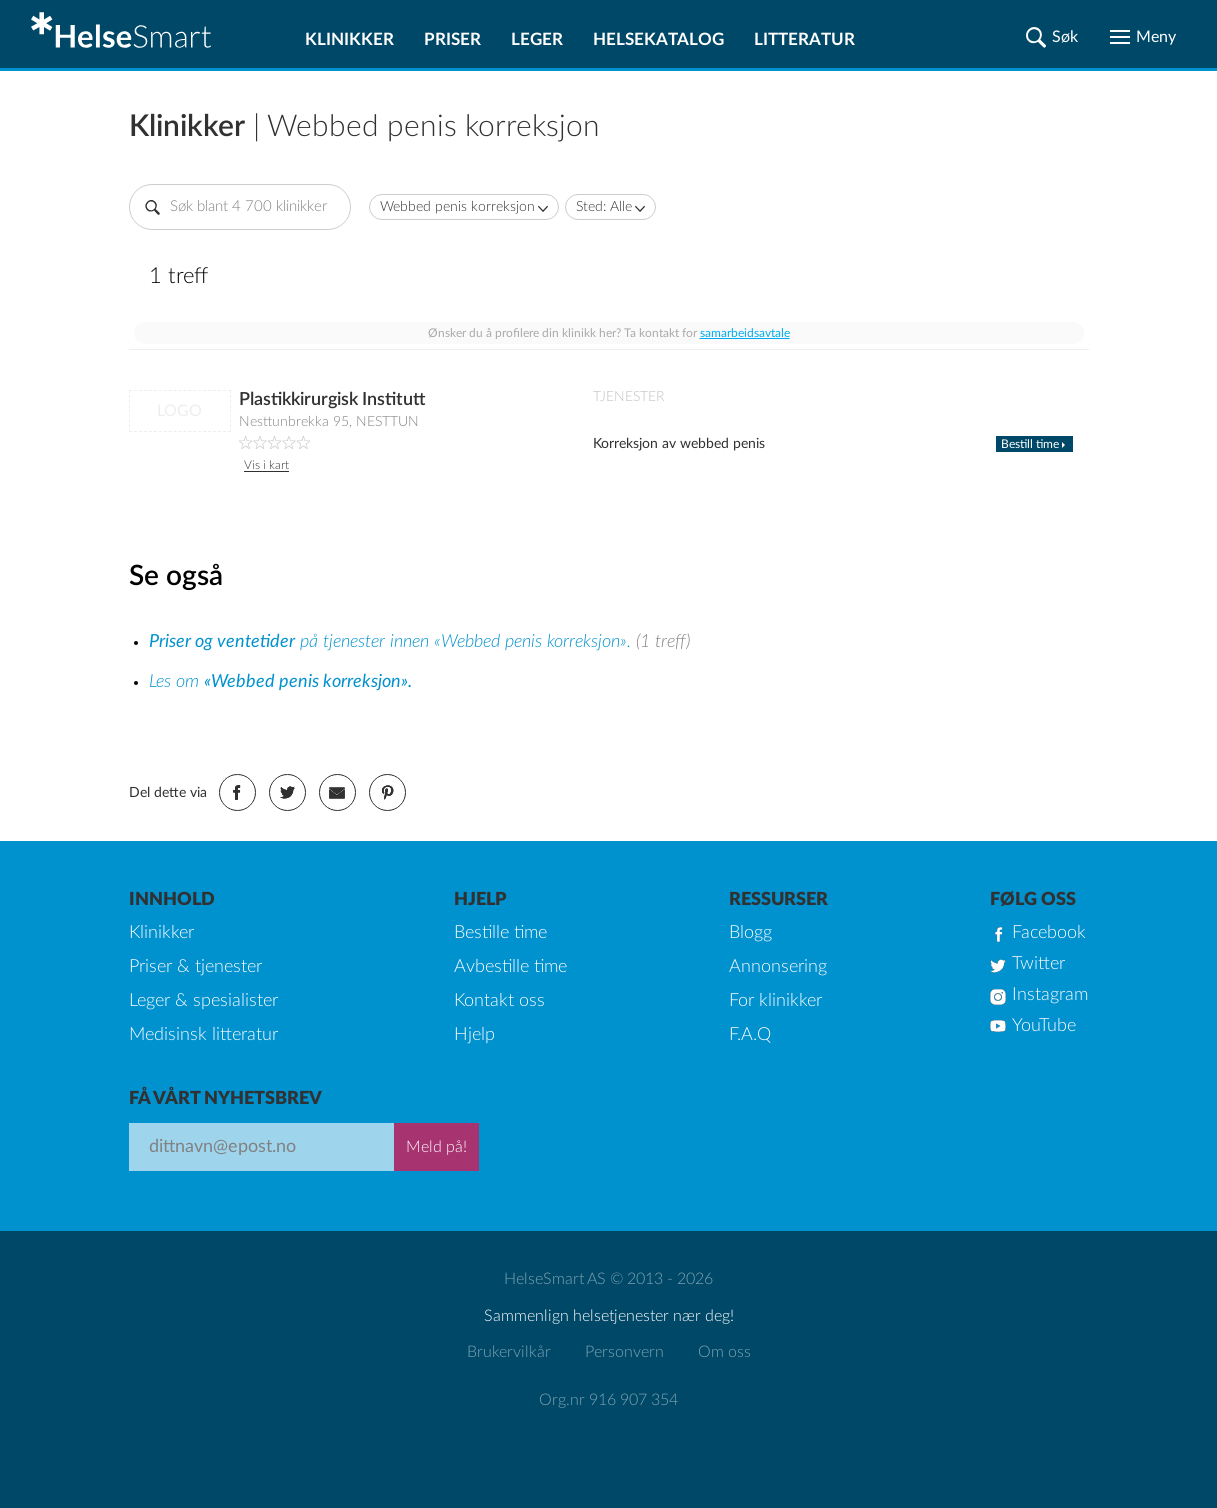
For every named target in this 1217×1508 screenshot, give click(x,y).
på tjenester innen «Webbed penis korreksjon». (392, 642)
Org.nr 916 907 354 (608, 1400)
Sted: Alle (604, 207)
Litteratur (804, 39)
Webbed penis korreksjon (457, 207)
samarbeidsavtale (745, 333)
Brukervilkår (509, 1352)
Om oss (724, 1352)
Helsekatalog (658, 39)
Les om (280, 682)
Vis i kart (266, 465)
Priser (452, 39)
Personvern (624, 1352)
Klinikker (349, 39)
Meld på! (436, 1147)
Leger (537, 39)
